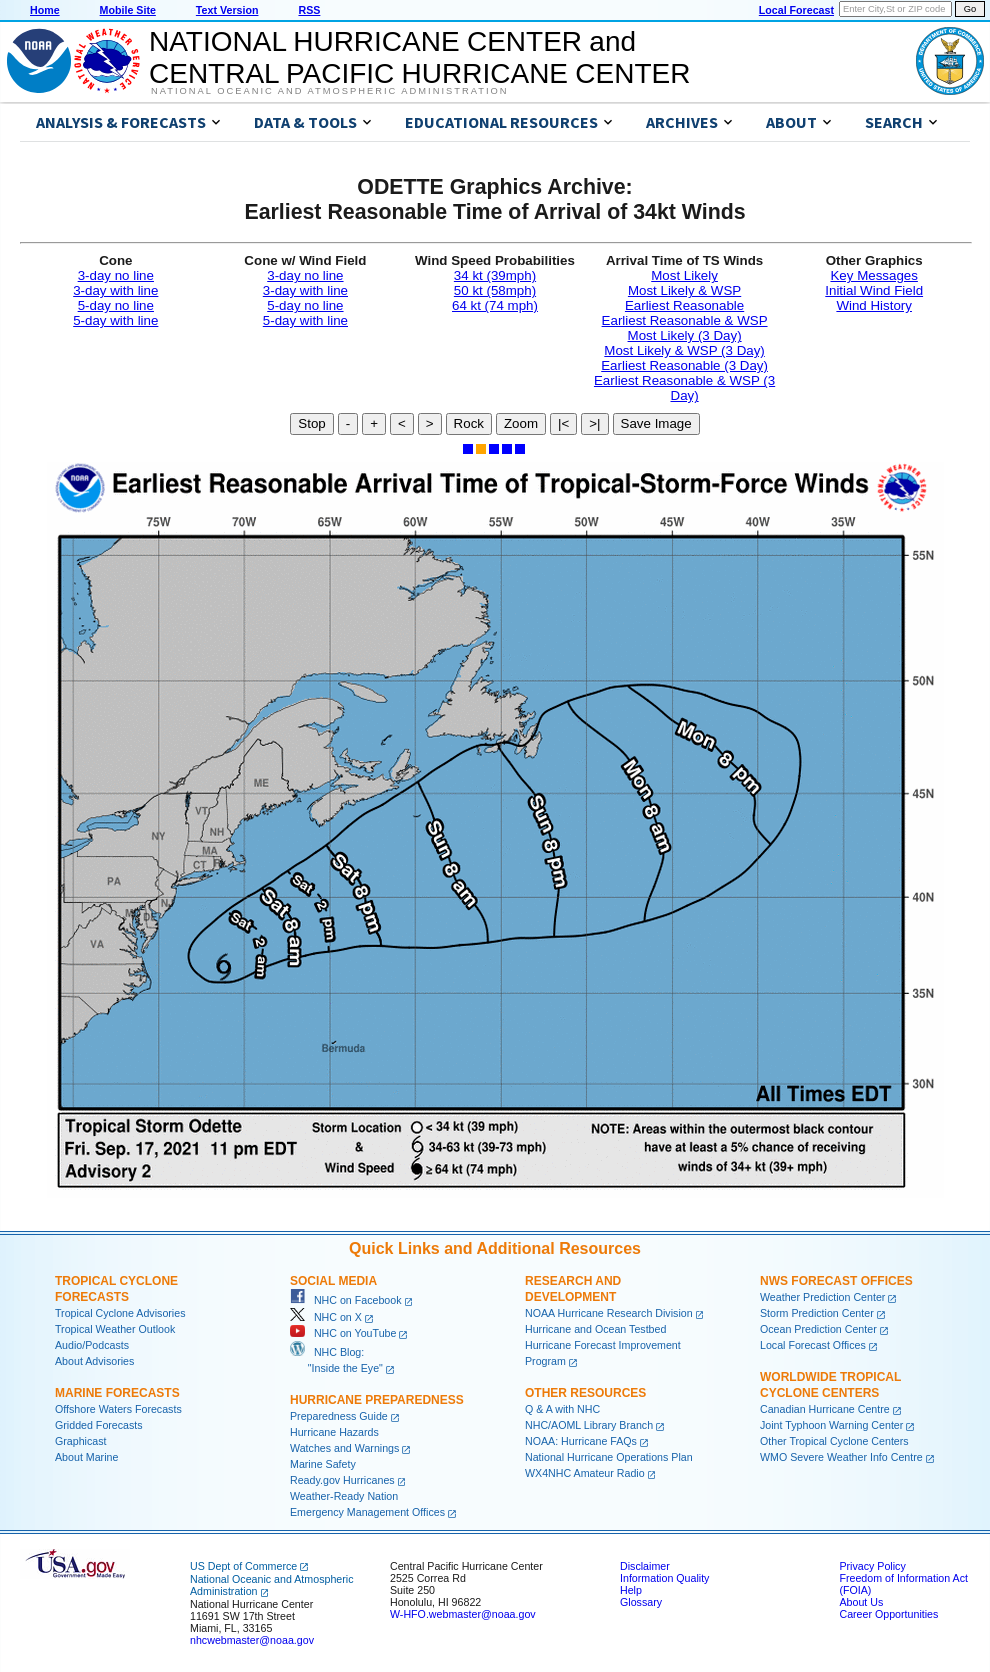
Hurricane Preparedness (377, 1400)
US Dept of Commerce (243, 1566)
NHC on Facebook (346, 1300)
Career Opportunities (888, 1614)
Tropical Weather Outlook (115, 1329)
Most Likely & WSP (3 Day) (684, 350)
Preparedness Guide (339, 1416)
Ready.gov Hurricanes (342, 1480)
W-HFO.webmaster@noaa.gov (463, 1614)
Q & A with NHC (562, 1409)
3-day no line (116, 275)
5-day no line (116, 305)
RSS (309, 10)
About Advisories (94, 1361)
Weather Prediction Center (822, 1297)
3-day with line (115, 290)
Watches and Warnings (344, 1448)
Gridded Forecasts (99, 1425)
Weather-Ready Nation (344, 1496)
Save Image (656, 423)
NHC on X (326, 1317)
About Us (861, 1602)
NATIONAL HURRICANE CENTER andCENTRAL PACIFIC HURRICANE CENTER (419, 57)
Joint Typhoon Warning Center (831, 1425)
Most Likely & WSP (684, 290)
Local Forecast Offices (813, 1345)
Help (631, 1590)
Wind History (874, 305)
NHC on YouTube (343, 1333)
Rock (469, 423)
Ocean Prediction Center (818, 1329)
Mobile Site (128, 10)
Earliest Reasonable (684, 305)
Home (45, 10)
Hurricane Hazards (334, 1432)
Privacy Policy (872, 1566)
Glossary (641, 1602)
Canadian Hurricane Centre (825, 1409)
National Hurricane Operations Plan (609, 1457)
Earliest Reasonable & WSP (685, 320)
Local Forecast (796, 10)
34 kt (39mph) (495, 275)
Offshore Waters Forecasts (118, 1409)
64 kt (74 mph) (495, 305)
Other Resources (585, 1393)
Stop (311, 423)
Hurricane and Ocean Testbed (595, 1329)
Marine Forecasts (117, 1393)
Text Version (227, 10)
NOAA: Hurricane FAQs (581, 1441)
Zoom (521, 423)
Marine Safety (323, 1464)
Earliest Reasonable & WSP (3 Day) (684, 388)
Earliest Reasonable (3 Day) (684, 365)
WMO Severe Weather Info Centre (841, 1457)
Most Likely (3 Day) (685, 335)
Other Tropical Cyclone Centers (834, 1441)
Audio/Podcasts (92, 1345)
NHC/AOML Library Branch (589, 1425)
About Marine (86, 1457)
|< (563, 423)
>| (594, 423)
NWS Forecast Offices (836, 1281)
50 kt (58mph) (495, 290)
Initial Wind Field (874, 290)
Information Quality (664, 1578)
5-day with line (115, 320)
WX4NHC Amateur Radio (585, 1473)
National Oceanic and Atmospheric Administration (329, 91)
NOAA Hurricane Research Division (609, 1313)
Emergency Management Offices (367, 1512)
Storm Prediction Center (817, 1313)
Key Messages (873, 275)
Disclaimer (645, 1566)
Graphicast (81, 1441)
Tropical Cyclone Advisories (120, 1313)
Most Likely (684, 275)
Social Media (333, 1281)
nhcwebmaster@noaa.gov (252, 1640)
